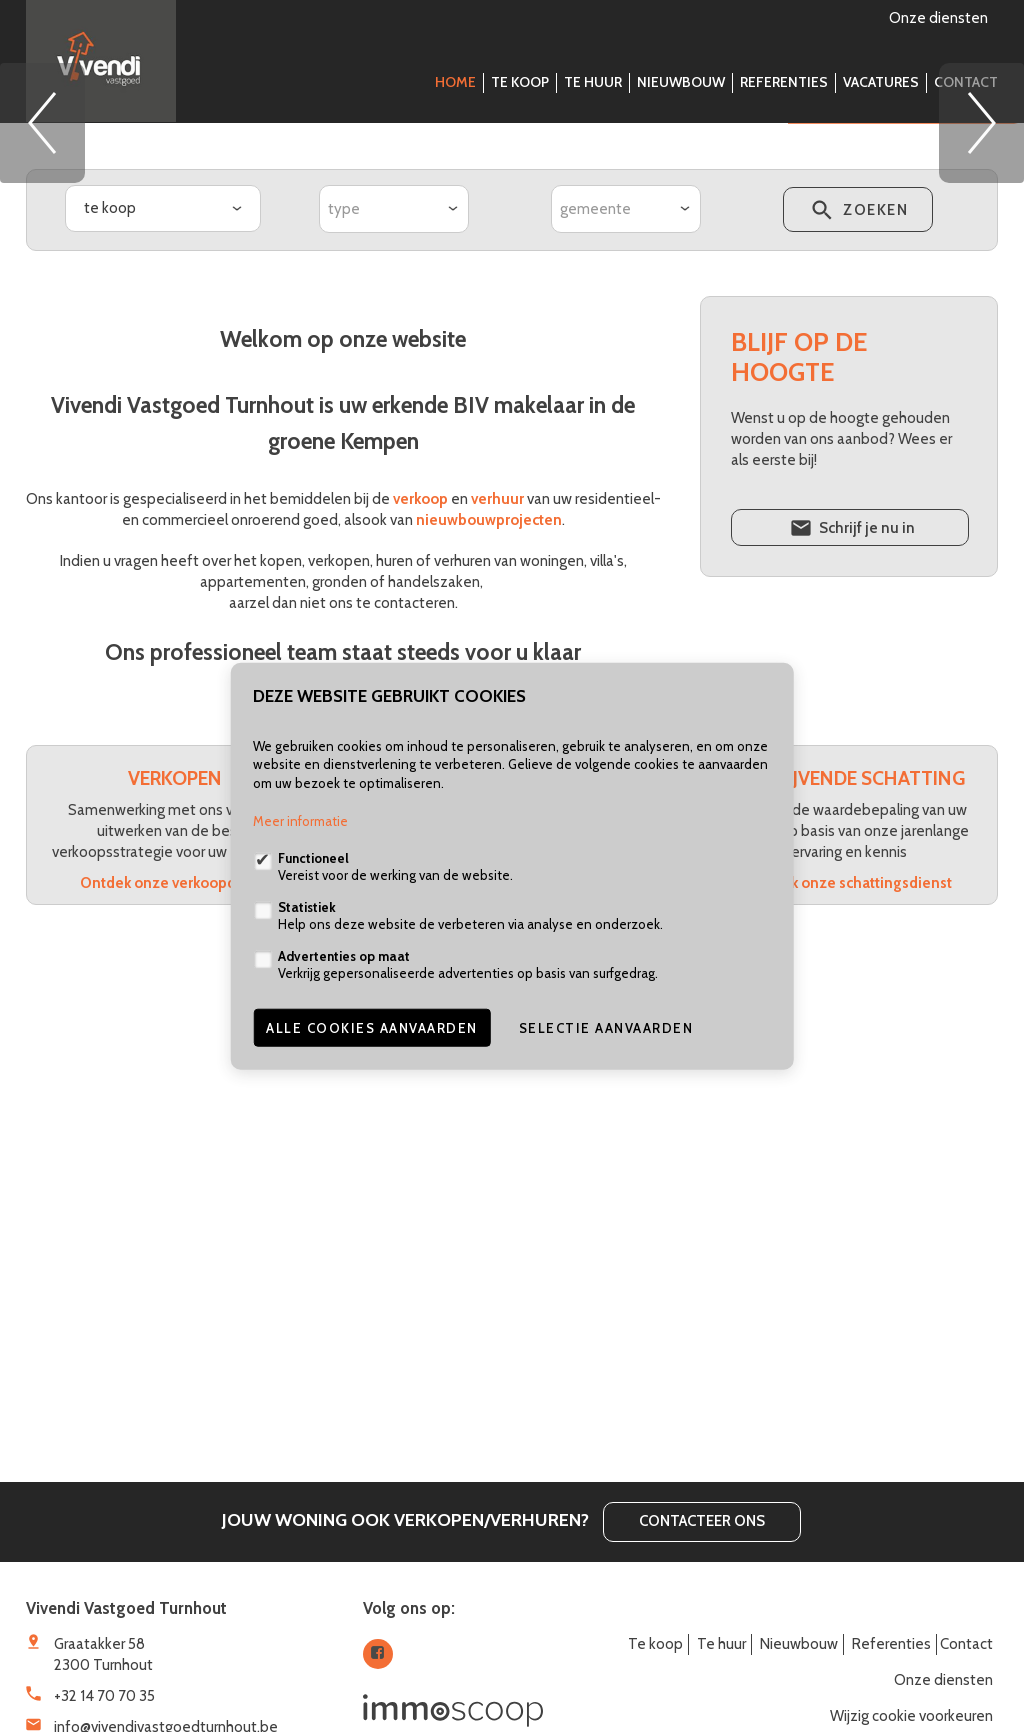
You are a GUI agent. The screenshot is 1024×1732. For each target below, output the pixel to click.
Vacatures (881, 82)
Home (455, 82)
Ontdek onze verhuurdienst (512, 1165)
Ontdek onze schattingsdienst (849, 1186)
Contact (966, 82)
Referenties (784, 82)
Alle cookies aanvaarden (372, 1028)
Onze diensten (938, 18)
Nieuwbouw (681, 82)
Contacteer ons (702, 1521)
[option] (512, 275)
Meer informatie (300, 821)
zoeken (857, 516)
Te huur (593, 82)
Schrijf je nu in (850, 834)
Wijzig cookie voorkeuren (911, 1716)
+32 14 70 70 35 (104, 1696)
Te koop (520, 82)
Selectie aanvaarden (606, 1028)
